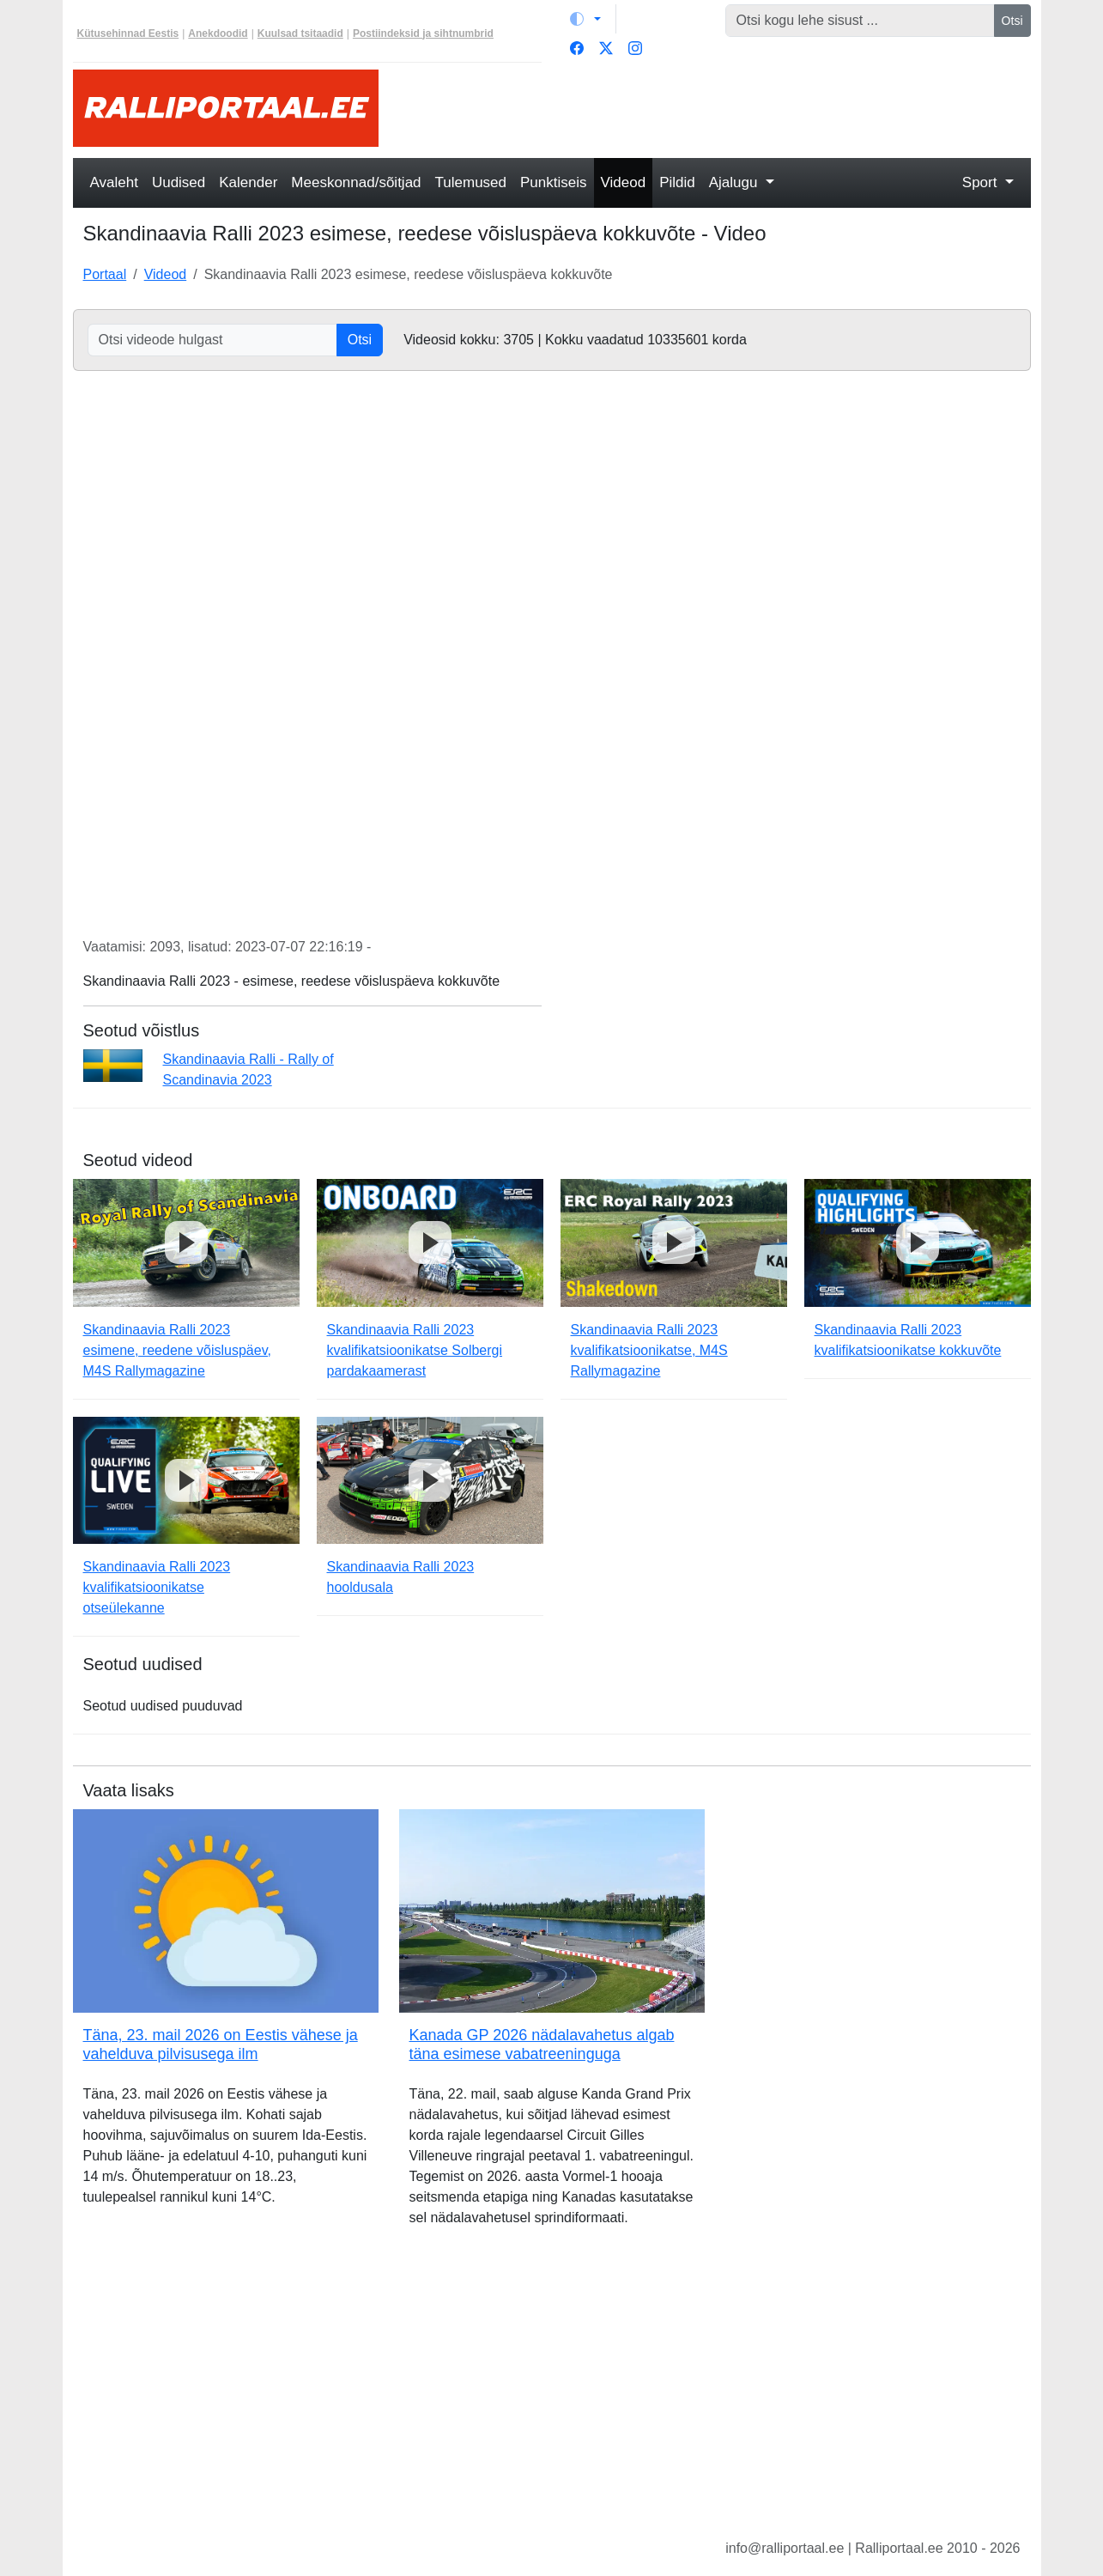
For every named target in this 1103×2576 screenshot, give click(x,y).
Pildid (677, 182)
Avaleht (114, 182)
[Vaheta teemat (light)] (585, 18)
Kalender (248, 182)
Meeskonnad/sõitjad (356, 182)
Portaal (105, 274)
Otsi (1012, 20)
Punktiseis (553, 182)
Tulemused (470, 182)
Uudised (178, 182)
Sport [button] (981, 182)
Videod (623, 182)
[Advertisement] (715, 108)
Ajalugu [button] (735, 182)
